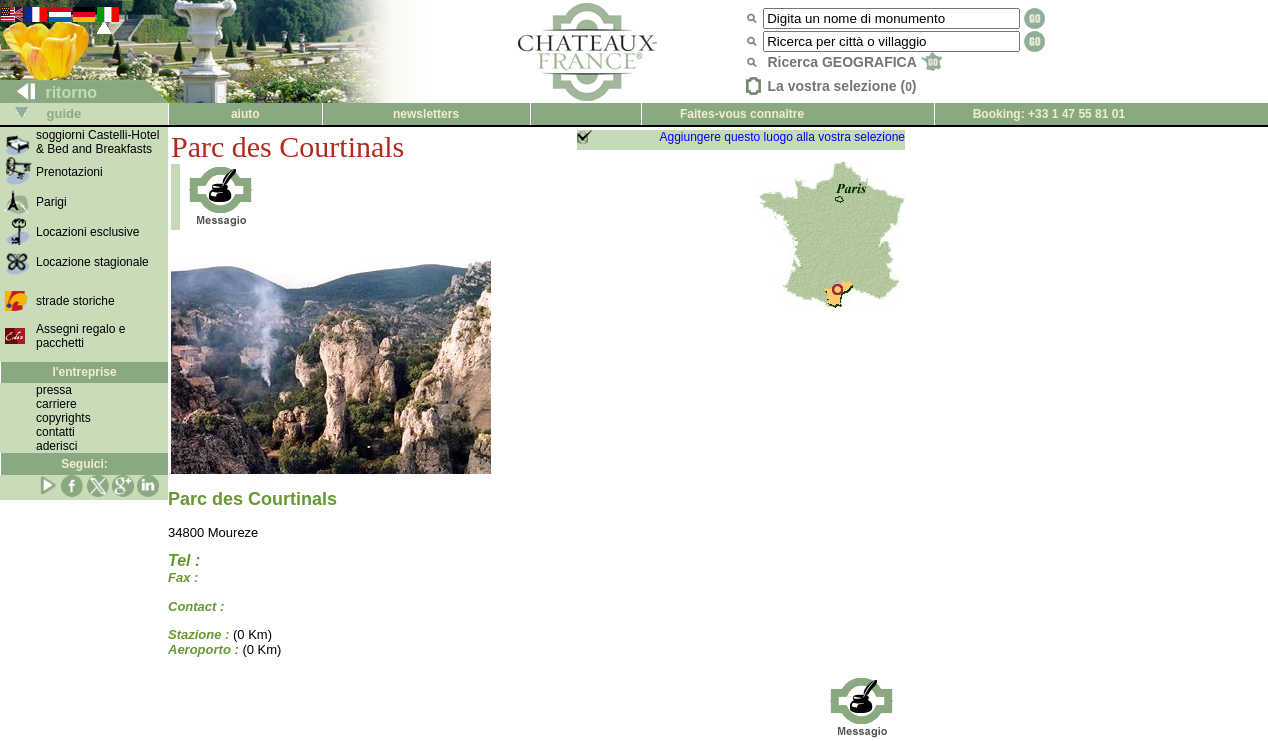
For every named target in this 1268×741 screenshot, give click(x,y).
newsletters (426, 114)
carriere (56, 404)
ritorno (49, 92)
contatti (55, 432)
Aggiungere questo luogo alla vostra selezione (782, 137)
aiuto (245, 114)
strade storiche (75, 301)
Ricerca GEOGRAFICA (854, 62)
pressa (54, 390)
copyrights (63, 418)
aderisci (56, 446)
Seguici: (84, 464)
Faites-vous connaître (742, 114)
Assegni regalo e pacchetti (80, 336)
